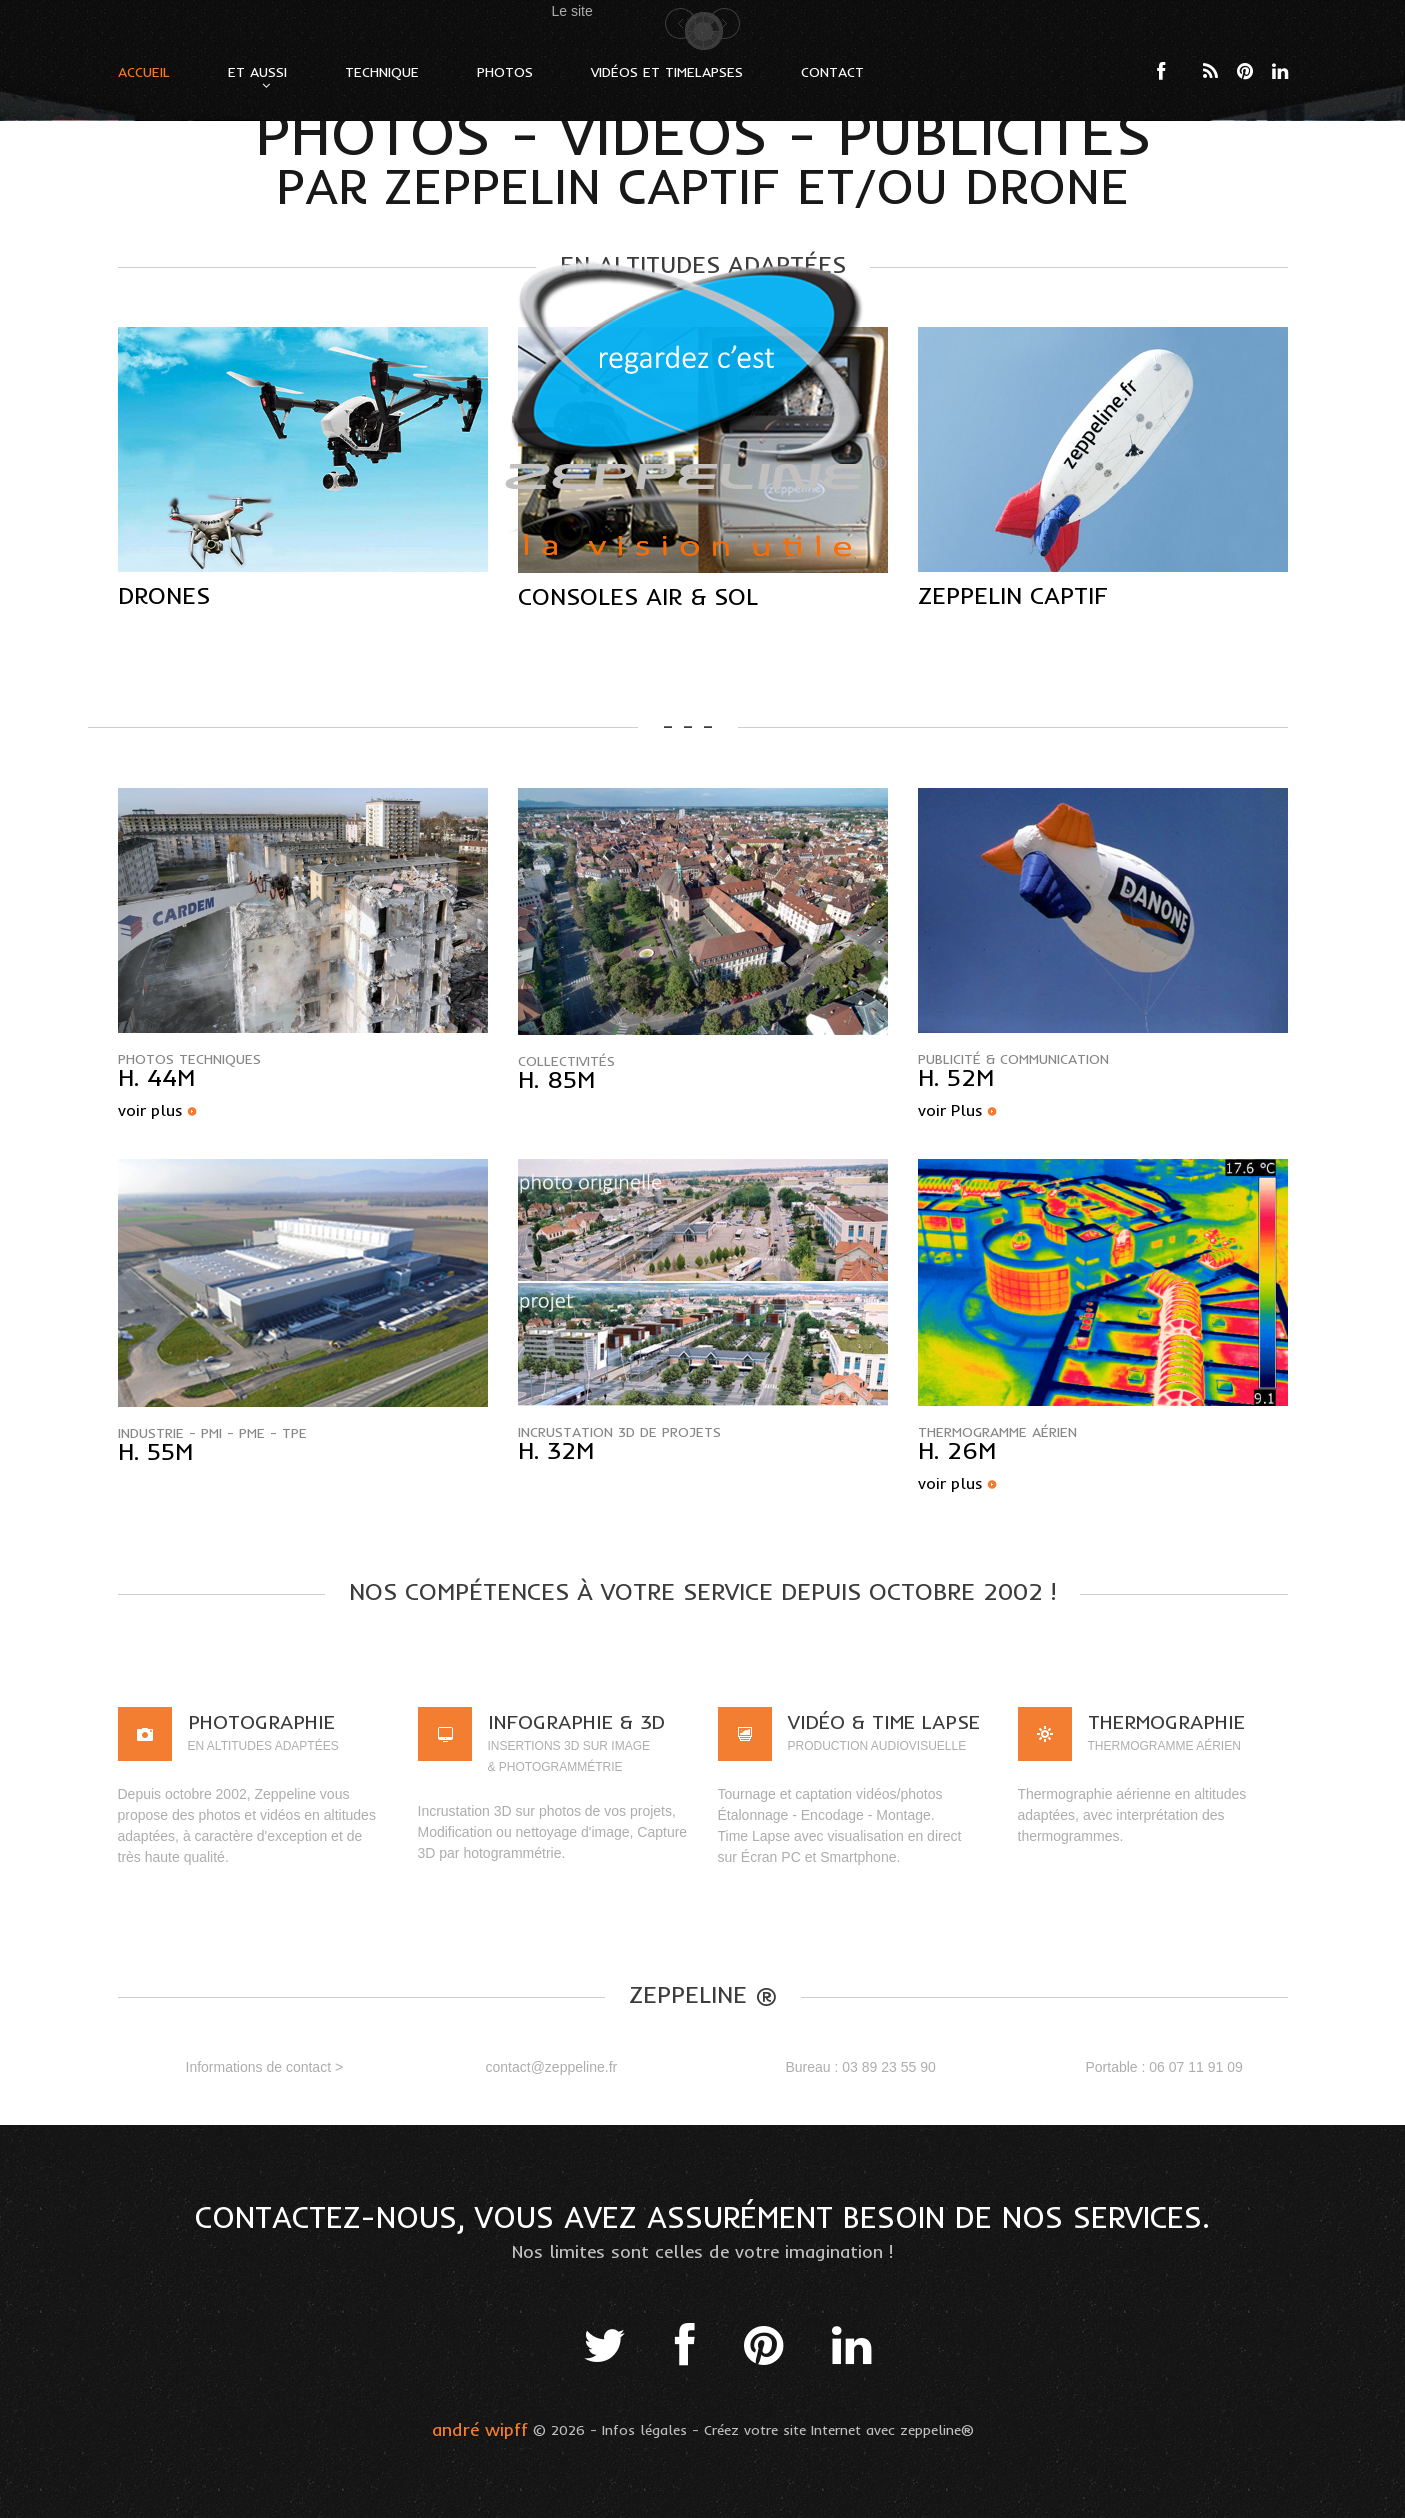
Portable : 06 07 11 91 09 (1164, 2067)
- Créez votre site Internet (776, 2430)
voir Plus (950, 1110)
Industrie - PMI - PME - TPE (212, 1433)
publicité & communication (1013, 1059)
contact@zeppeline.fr (552, 2067)
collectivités (566, 1061)
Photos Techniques (189, 1059)
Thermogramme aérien (997, 1432)
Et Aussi (257, 72)
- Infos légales (638, 2430)
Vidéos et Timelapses (667, 72)
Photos (505, 72)
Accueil (144, 72)
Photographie (261, 1721)
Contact (832, 72)
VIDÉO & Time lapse (884, 1721)
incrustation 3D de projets (619, 1432)
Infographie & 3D (576, 1721)
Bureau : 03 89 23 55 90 (861, 2067)
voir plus (150, 1110)
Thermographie (1166, 1721)
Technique (382, 72)
